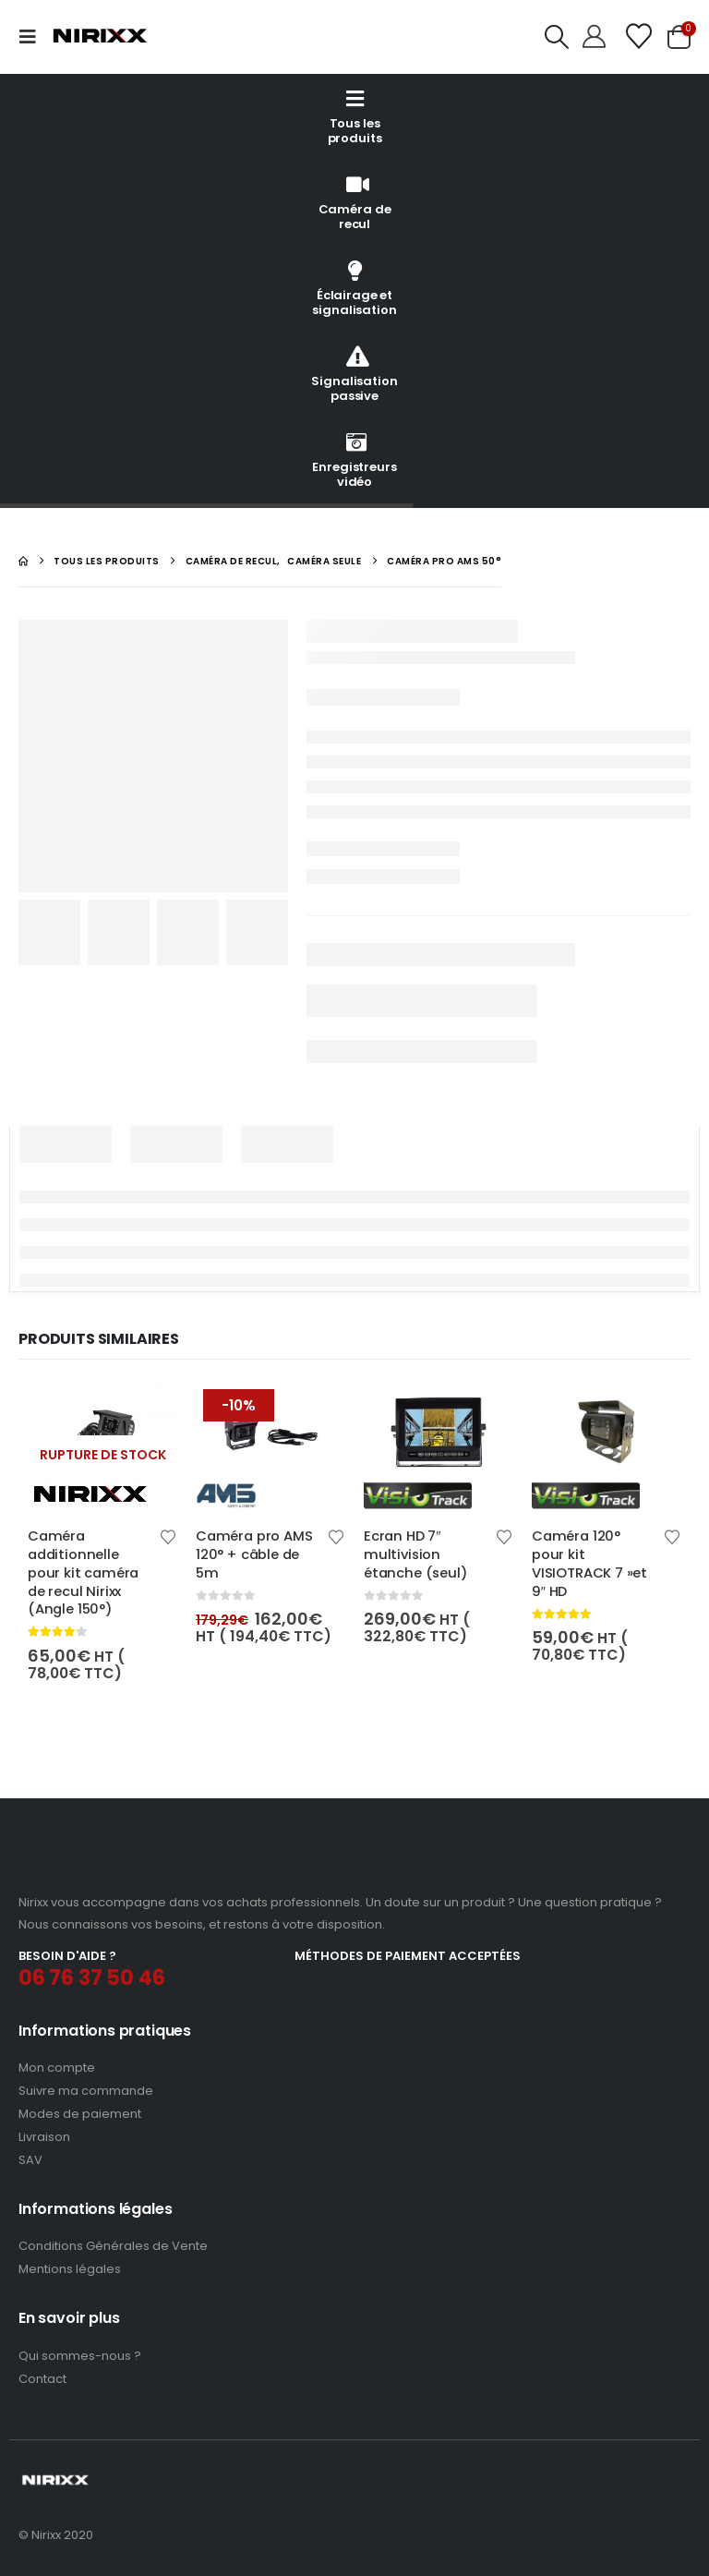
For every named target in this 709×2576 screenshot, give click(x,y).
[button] (33, 37)
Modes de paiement (79, 2113)
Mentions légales (69, 2269)
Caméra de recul (354, 202)
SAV (30, 2160)
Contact (42, 2379)
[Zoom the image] (95, 1868)
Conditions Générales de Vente (113, 2246)
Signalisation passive (354, 374)
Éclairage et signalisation (354, 288)
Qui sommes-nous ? (79, 2355)
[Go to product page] (102, 1445)
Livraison (44, 2137)
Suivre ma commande (85, 2090)
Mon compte (56, 2067)
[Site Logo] (100, 36)
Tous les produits (355, 116)
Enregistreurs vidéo (354, 459)
